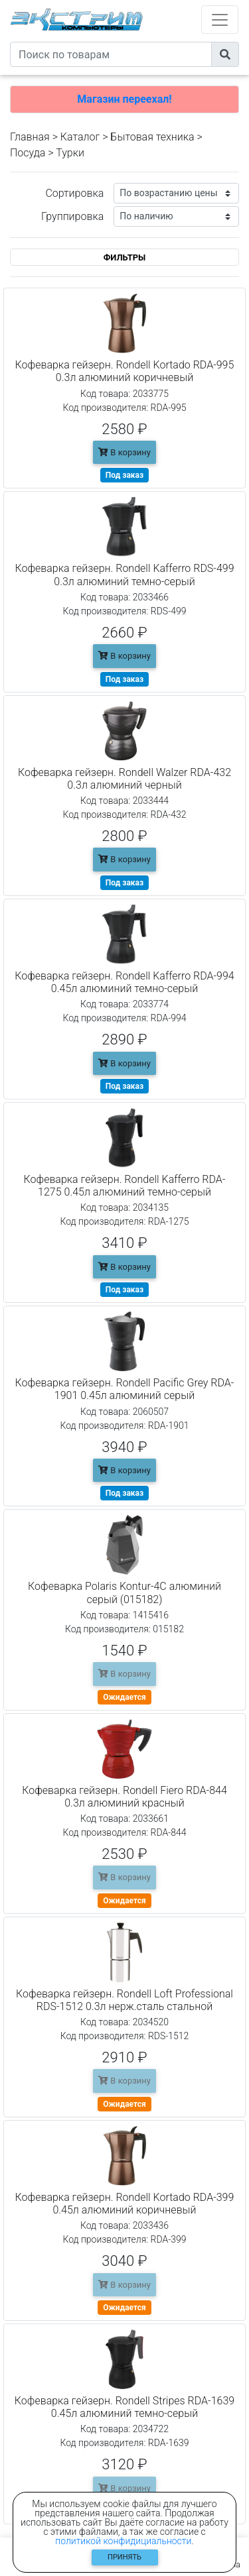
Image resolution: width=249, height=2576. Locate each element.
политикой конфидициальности (123, 2541)
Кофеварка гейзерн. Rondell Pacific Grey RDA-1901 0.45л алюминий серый (124, 1389)
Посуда (27, 152)
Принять (124, 2557)
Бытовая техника (152, 137)
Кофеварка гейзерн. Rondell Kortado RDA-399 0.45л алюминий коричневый (124, 2203)
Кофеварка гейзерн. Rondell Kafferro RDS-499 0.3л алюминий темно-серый (124, 574)
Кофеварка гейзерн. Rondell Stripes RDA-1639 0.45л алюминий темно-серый (124, 2407)
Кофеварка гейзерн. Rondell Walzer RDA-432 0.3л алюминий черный (124, 778)
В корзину (124, 452)
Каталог (80, 137)
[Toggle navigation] (219, 19)
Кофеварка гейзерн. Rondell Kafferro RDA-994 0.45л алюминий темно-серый (124, 982)
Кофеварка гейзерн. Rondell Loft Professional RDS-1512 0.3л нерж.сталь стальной (124, 2000)
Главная (30, 137)
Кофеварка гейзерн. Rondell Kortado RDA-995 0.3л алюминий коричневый (124, 371)
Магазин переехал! (124, 99)
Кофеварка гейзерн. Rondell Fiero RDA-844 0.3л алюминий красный (124, 1796)
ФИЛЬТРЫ (125, 257)
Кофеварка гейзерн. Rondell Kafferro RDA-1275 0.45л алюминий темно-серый (125, 1185)
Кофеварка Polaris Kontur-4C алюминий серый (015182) (124, 1592)
